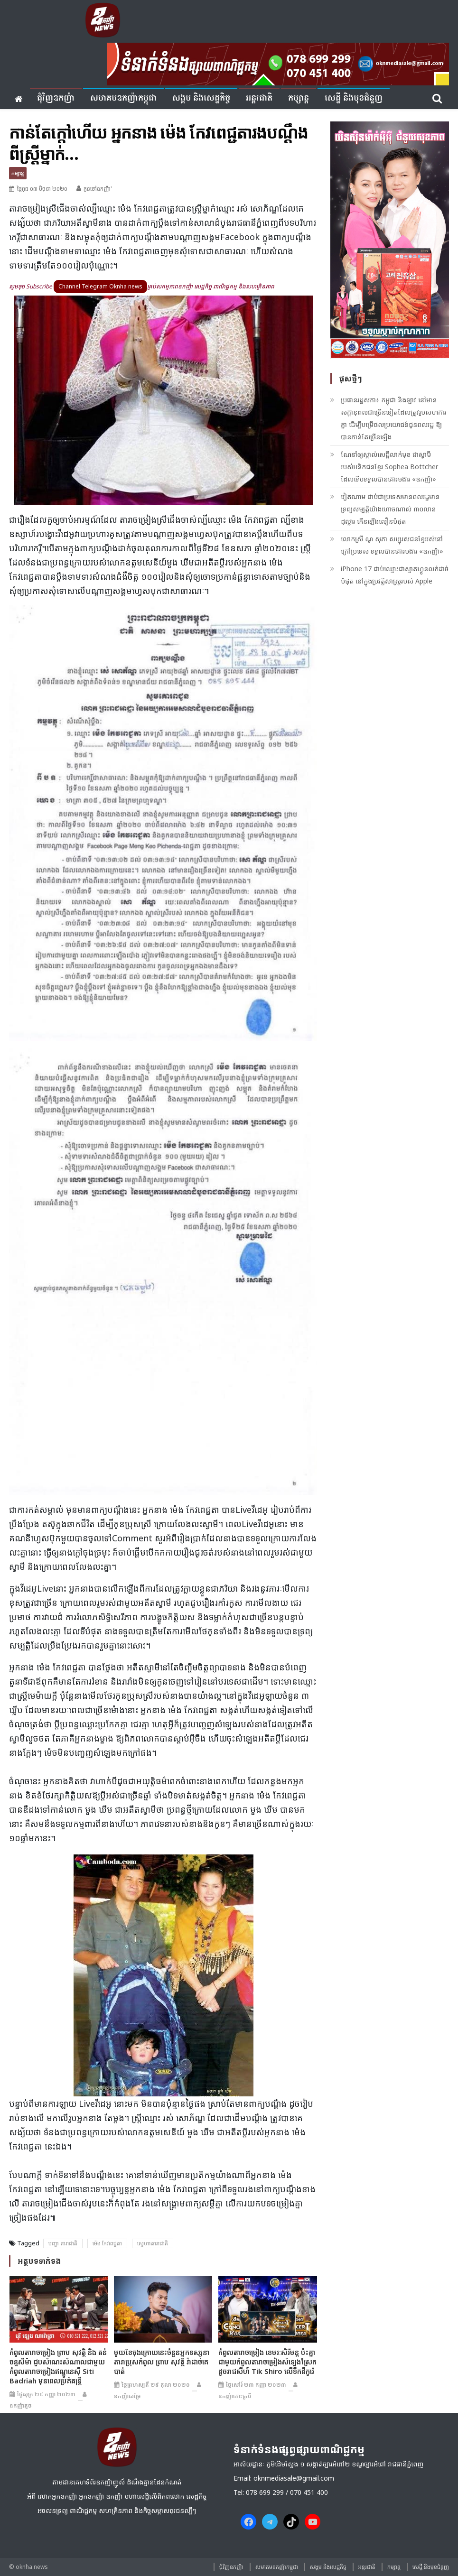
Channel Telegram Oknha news (100, 286)
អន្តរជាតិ (259, 98)
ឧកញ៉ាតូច (20, 2405)
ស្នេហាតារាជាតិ (152, 2243)
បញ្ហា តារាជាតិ (62, 2243)
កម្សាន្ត (298, 98)
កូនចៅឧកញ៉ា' (98, 189)
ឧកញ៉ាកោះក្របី (235, 2396)
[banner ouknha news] (278, 63)
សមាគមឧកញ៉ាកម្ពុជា (123, 98)
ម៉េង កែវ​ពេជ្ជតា (107, 2243)
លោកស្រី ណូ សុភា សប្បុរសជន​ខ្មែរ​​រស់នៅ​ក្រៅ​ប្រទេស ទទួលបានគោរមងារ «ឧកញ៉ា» (392, 545)
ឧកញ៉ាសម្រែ (127, 2396)
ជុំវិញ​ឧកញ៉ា (56, 98)
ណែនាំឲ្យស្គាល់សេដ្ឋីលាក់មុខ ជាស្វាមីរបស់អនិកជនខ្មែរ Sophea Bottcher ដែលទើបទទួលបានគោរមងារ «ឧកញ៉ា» (389, 466)
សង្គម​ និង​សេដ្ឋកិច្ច (201, 98)
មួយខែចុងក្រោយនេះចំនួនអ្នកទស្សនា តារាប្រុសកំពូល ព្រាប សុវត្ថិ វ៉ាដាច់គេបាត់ (161, 2361)
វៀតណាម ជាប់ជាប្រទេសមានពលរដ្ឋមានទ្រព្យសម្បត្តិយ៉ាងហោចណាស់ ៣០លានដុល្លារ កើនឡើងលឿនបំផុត (390, 509)
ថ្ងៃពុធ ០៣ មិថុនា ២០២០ (42, 189)
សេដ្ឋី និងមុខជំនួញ (354, 98)
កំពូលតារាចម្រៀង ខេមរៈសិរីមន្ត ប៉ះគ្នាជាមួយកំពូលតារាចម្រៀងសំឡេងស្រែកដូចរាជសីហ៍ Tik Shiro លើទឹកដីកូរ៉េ (267, 2361)
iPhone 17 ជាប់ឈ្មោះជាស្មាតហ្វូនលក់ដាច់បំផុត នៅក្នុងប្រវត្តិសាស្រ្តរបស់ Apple (395, 574)
